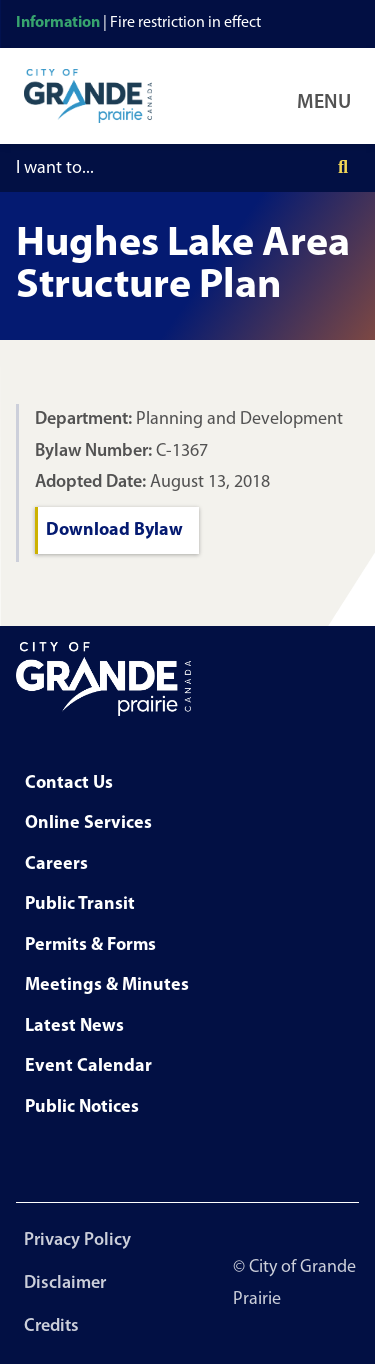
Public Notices (82, 1107)
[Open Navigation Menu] (328, 96)
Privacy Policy (77, 1240)
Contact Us (69, 783)
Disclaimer (65, 1283)
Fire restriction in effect (185, 23)
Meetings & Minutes (107, 985)
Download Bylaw (114, 530)
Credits (51, 1326)
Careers (56, 864)
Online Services (88, 823)
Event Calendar (88, 1066)
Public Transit (80, 904)
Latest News (74, 1026)
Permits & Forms (90, 945)
